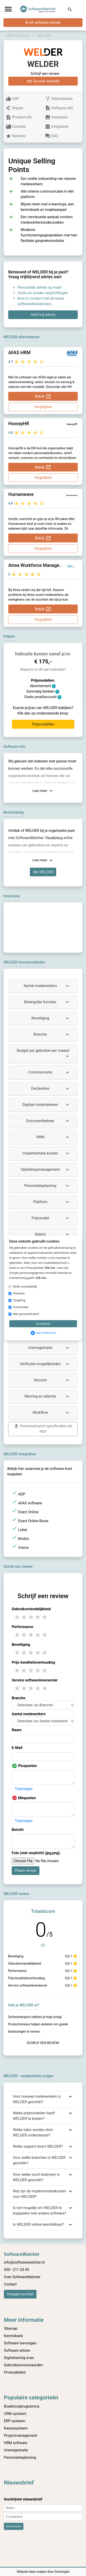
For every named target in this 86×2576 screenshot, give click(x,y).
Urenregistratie (49, 1348)
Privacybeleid (14, 2372)
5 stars (45, 1617)
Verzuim (51, 1380)
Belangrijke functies (47, 1002)
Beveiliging (50, 1018)
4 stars (38, 1617)
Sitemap (10, 2328)
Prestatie (19, 1293)
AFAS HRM (19, 352)
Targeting (19, 1300)
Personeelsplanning (47, 1186)
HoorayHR (18, 423)
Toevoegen (24, 1789)
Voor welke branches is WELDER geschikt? (39, 2160)
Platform (51, 1202)
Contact (10, 2284)
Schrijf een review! (43, 2043)
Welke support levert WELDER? (38, 2146)
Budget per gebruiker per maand (43, 1053)
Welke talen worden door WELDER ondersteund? (33, 2132)
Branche (51, 1034)
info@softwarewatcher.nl (24, 2262)
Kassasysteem (16, 2428)
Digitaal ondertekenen (46, 1104)
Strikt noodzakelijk (25, 1286)
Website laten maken (32, 2571)
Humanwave (21, 494)
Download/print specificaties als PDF (43, 1429)
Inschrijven (13, 2526)
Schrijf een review (45, 73)
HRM (53, 1137)
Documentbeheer (48, 1121)
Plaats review (25, 1870)
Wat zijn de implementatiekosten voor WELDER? (39, 2194)
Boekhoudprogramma (21, 2406)
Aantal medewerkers (47, 986)
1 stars (17, 1617)
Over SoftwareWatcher (22, 2277)
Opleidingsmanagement (45, 1169)
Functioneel (20, 1307)
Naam (16, 1730)
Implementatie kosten (46, 1153)
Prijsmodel (50, 1218)
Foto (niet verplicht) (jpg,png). (36, 1853)
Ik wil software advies (43, 22)
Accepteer (43, 1323)
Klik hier (50, 1268)
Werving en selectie (47, 1396)
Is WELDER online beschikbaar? (38, 2224)
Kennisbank (13, 2336)
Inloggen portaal (20, 2294)
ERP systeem (14, 2421)
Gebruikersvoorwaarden (23, 2365)
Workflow (51, 1412)
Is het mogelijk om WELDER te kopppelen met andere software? (39, 2210)
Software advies (17, 2350)
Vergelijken (43, 407)
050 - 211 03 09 (16, 2269)
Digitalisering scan (19, 2358)
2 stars (24, 1617)
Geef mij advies (43, 314)
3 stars (31, 1617)
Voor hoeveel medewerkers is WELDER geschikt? (37, 2099)
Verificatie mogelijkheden (45, 1364)
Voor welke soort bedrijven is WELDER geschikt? (36, 2177)
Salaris (52, 1234)
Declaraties (50, 1088)
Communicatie (49, 1072)
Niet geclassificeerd (26, 1314)
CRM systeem (15, 2413)
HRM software (15, 2443)
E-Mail (17, 1748)
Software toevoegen (20, 2343)
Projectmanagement (20, 2435)
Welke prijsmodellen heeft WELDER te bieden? (34, 2116)
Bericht (18, 1829)
